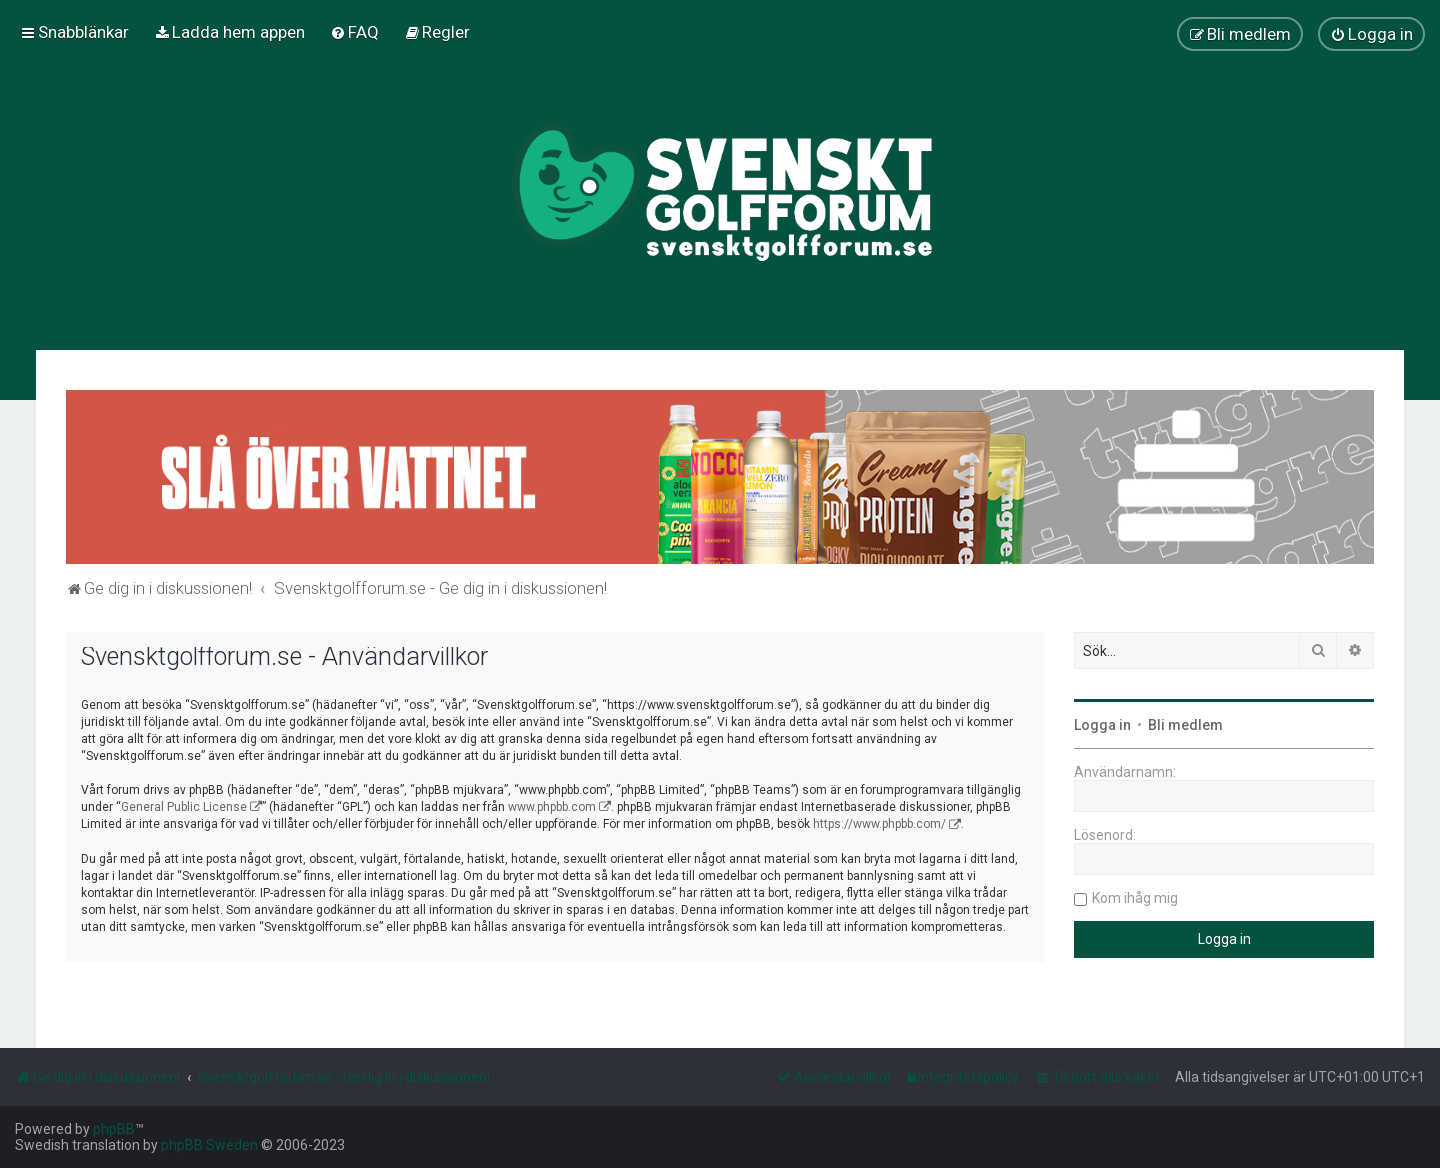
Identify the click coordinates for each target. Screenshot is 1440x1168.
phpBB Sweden (209, 1145)
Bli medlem (1185, 725)
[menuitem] (229, 32)
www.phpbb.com (552, 807)
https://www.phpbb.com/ (879, 824)
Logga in (1102, 725)
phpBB (114, 1129)
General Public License (184, 807)
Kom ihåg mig (1135, 898)
